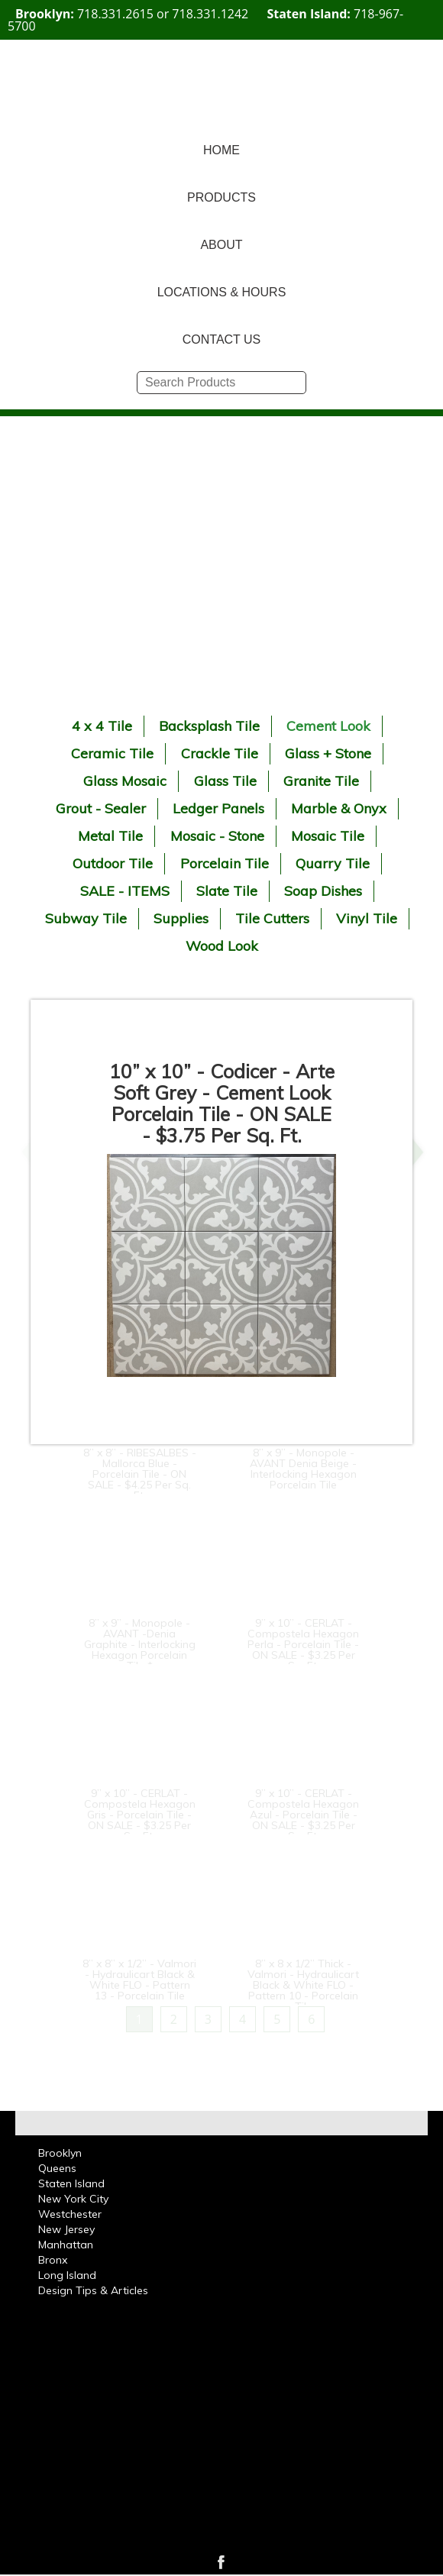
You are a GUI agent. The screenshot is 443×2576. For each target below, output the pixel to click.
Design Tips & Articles (93, 2290)
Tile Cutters (272, 918)
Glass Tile (225, 781)
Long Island (67, 2275)
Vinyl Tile (366, 918)
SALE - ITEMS (125, 891)
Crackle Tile (219, 753)
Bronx (52, 2260)
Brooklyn (60, 2153)
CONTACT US (222, 339)
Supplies (181, 918)
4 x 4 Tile (102, 726)
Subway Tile (86, 918)
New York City (73, 2199)
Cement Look (328, 726)
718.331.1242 (210, 13)
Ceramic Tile (112, 753)
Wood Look (222, 946)
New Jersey (66, 2229)
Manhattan (65, 2244)
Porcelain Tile (224, 863)
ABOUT (221, 244)
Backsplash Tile (209, 726)
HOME (221, 150)
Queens (57, 2168)
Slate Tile (226, 891)
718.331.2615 (115, 13)
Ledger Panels (218, 808)
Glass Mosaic (125, 781)
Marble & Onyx (338, 808)
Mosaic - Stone (217, 836)
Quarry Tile (333, 863)
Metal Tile (110, 836)
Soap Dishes (323, 891)
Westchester (70, 2214)
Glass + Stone (328, 753)
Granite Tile (321, 781)
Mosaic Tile (327, 836)
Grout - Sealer (101, 808)
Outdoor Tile (113, 863)
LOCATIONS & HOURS (221, 292)
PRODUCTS (221, 197)
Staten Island (71, 2183)
